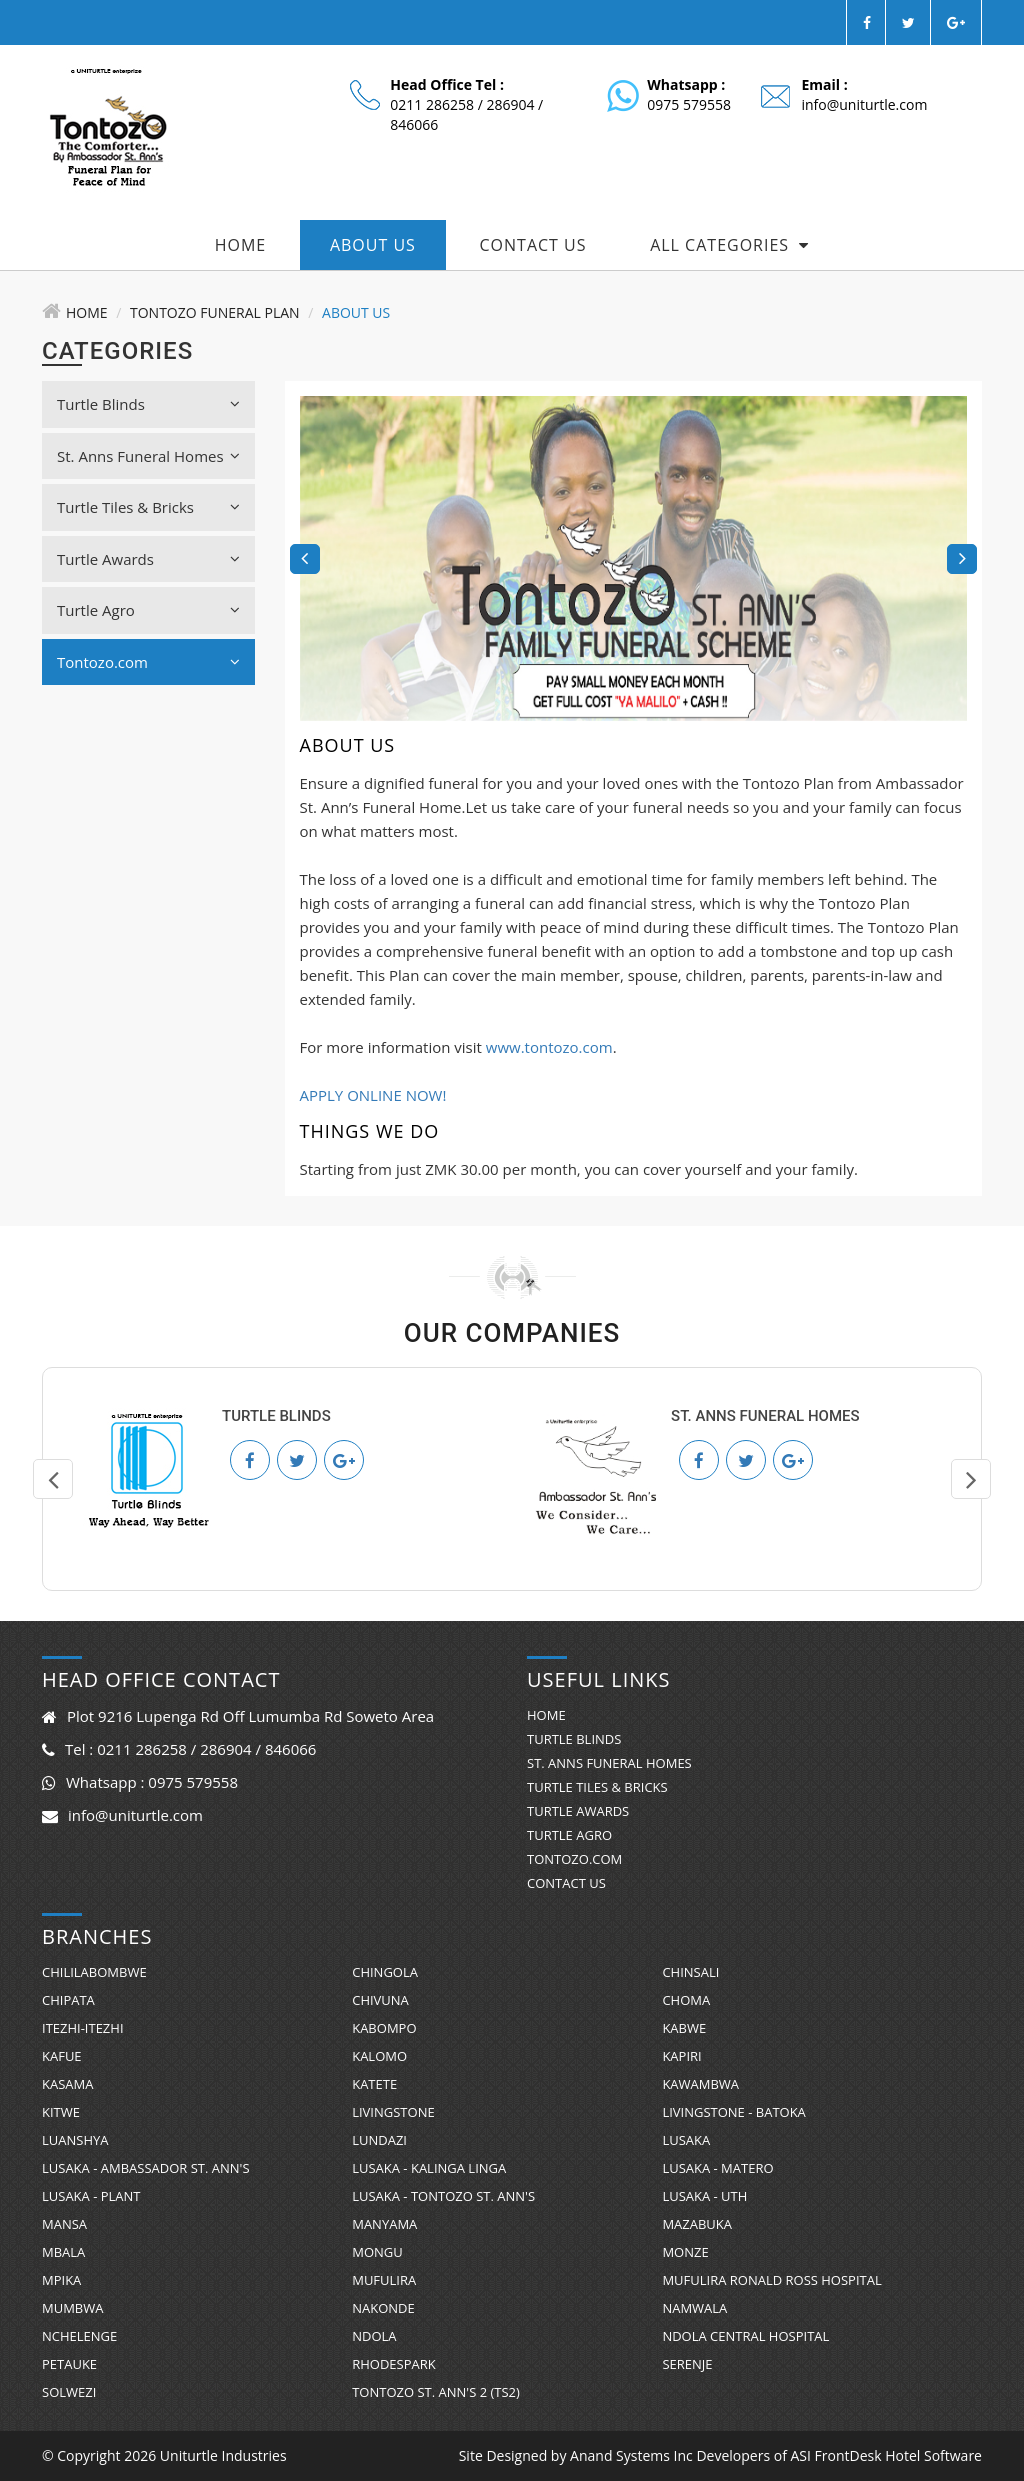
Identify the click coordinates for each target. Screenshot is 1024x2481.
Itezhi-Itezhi (83, 2028)
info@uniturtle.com (864, 104)
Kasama (67, 2084)
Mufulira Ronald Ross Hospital (771, 2280)
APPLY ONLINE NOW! (373, 1095)
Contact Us (533, 245)
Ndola (374, 2336)
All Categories (729, 245)
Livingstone (393, 2112)
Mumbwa (72, 2308)
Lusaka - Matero (717, 2168)
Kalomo (379, 2056)
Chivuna (380, 2000)
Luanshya (75, 2140)
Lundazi (379, 2140)
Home (241, 245)
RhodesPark (394, 2364)
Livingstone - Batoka (733, 2112)
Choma (686, 2000)
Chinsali (690, 1972)
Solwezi (69, 2392)
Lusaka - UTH (704, 2196)
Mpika (61, 2280)
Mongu (377, 2252)
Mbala (63, 2252)
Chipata (68, 2000)
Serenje (687, 2364)
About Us (373, 245)
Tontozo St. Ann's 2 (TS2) (436, 2392)
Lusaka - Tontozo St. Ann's (443, 2196)
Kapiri (681, 2056)
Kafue (62, 2056)
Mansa (64, 2224)
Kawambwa (700, 2084)
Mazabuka (697, 2224)
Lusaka (686, 2140)
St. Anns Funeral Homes (148, 456)
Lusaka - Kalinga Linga (429, 2168)
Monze (685, 2252)
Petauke (69, 2364)
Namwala (694, 2308)
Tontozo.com (148, 662)
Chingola (385, 1972)
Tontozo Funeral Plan (215, 312)
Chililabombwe (94, 1972)
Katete (374, 2084)
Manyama (384, 2224)
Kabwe (684, 2028)
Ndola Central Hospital (745, 2336)
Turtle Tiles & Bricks (148, 507)
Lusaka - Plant (91, 2196)
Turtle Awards (148, 559)
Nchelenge (79, 2336)
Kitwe (61, 2112)
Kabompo (384, 2028)
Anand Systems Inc (631, 2455)
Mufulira (384, 2280)
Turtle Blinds (148, 404)
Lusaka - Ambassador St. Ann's (146, 2168)
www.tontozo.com (549, 1047)
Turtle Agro (148, 610)
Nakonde (383, 2308)
